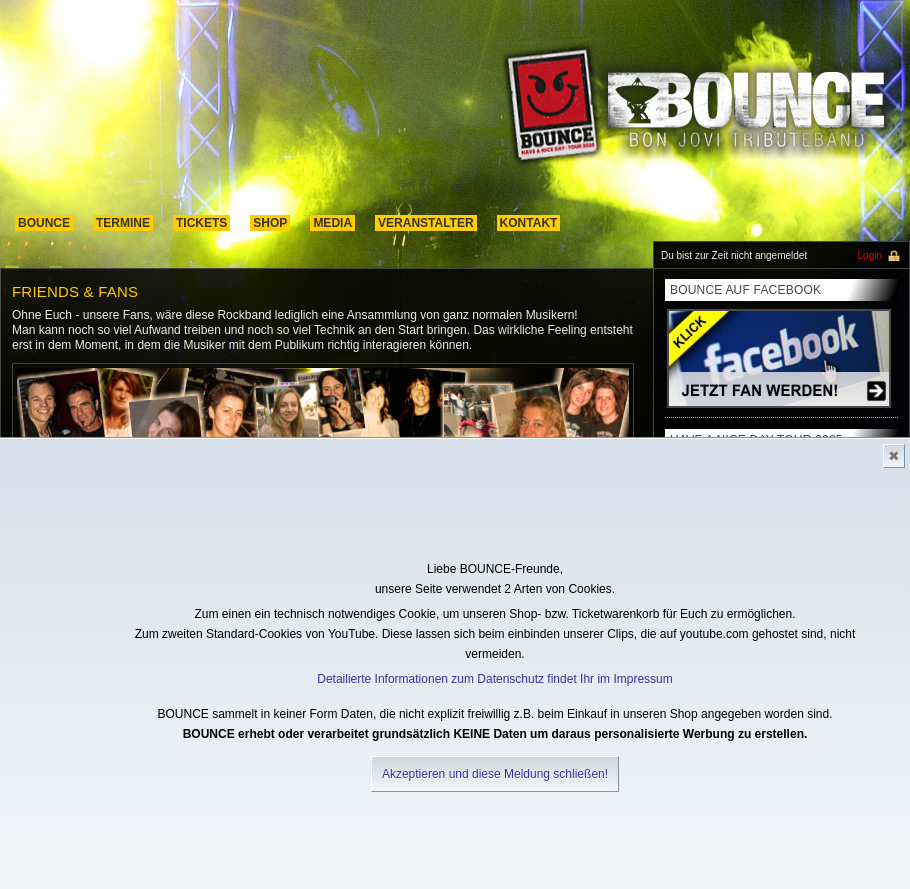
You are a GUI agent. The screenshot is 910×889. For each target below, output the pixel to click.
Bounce (44, 223)
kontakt (529, 223)
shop (270, 223)
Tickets (201, 223)
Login (870, 255)
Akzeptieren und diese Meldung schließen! (495, 774)
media (332, 223)
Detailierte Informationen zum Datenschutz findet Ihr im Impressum (494, 679)
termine (123, 223)
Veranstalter (426, 223)
